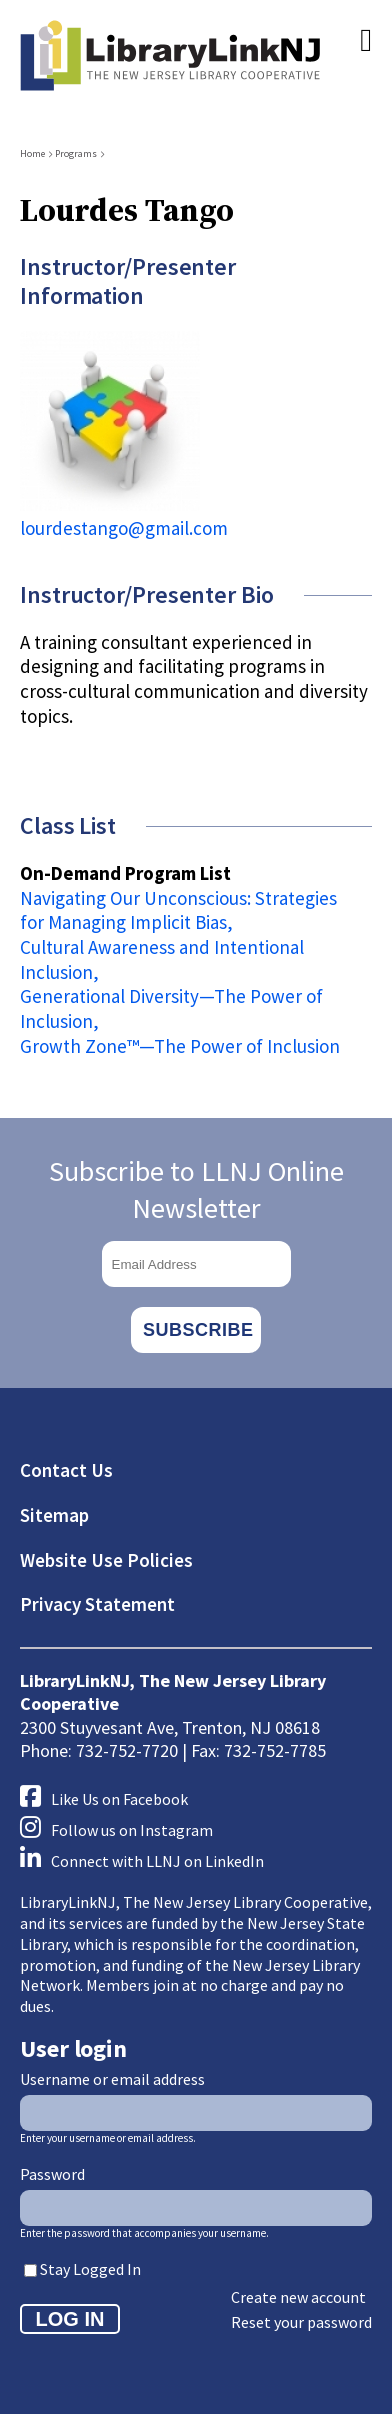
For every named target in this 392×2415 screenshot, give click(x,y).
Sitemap (54, 1515)
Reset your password (301, 2322)
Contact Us (66, 1470)
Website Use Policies (106, 1560)
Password (52, 2174)
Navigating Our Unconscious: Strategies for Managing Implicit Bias (178, 910)
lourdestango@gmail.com (124, 528)
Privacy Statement (97, 1604)
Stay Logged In (90, 2269)
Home (32, 153)
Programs (76, 153)
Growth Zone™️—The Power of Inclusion (180, 1046)
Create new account (298, 2297)
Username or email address (112, 2079)
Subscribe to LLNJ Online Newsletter (196, 1189)
